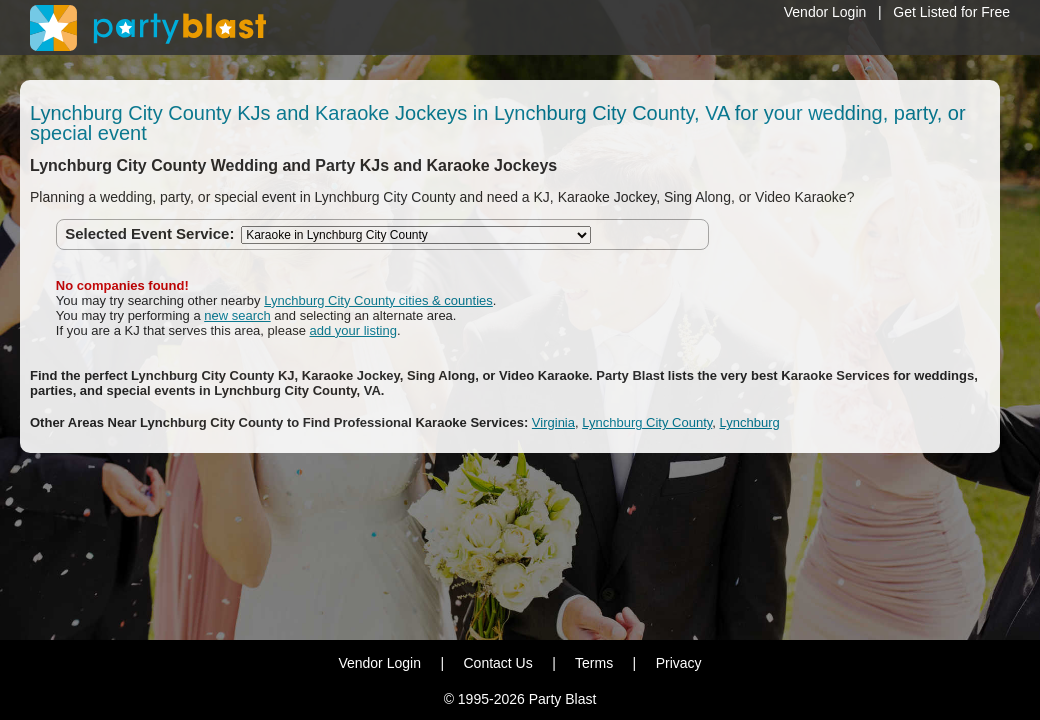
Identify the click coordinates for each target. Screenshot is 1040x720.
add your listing (353, 330)
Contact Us (497, 663)
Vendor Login (825, 12)
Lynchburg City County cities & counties (378, 300)
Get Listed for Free (951, 12)
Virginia (553, 422)
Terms (594, 663)
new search (237, 315)
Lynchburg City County (647, 422)
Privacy (679, 663)
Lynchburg (750, 422)
